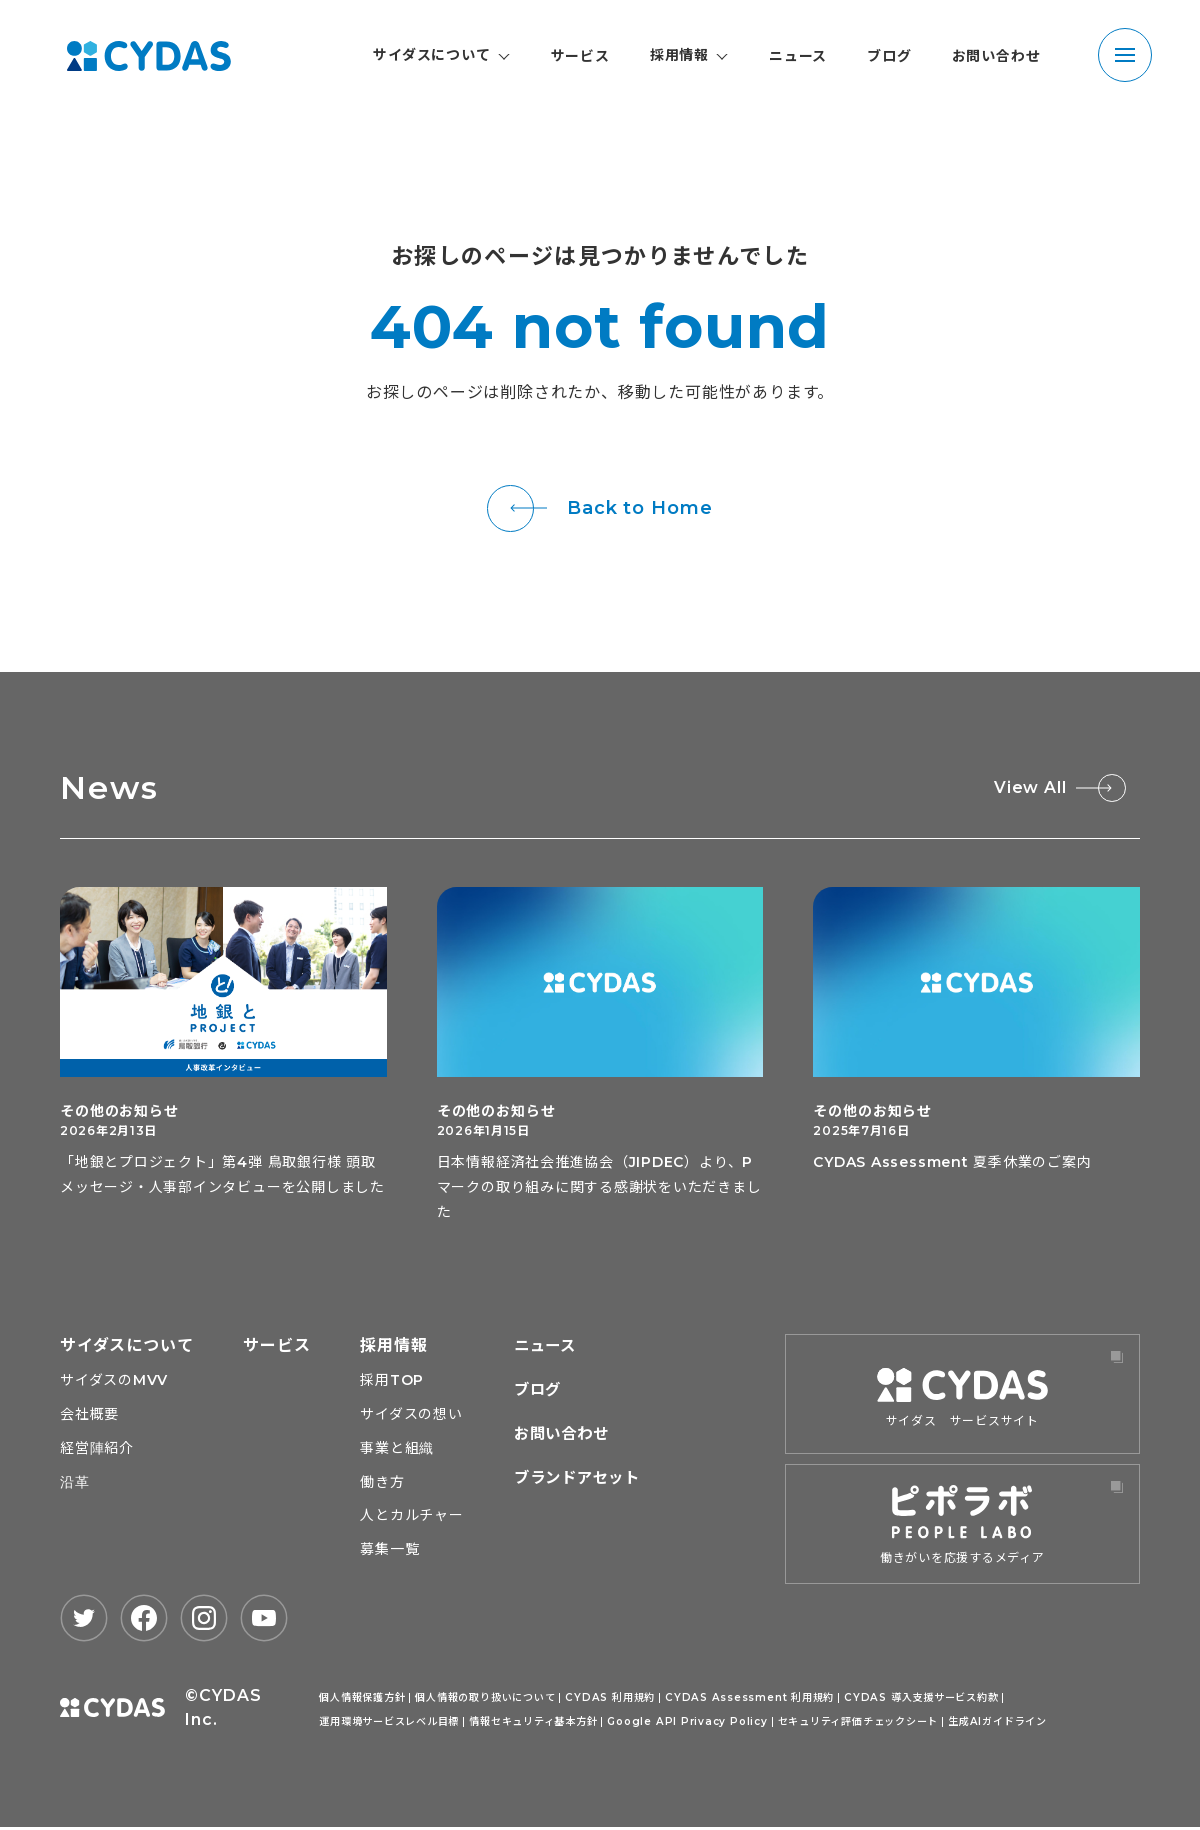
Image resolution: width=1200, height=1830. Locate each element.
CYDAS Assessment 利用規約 (747, 1699)
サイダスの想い (412, 1416)
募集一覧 (390, 1552)
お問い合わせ (996, 56)
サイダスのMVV (114, 1382)
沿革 (75, 1484)
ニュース (798, 56)
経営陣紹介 (97, 1450)
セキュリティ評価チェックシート (858, 1723)
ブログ (889, 56)
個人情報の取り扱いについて (486, 1699)
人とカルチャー (413, 1518)
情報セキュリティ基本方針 (534, 1723)
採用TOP (393, 1382)
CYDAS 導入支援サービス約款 (917, 1699)
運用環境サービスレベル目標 (389, 1723)
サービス (580, 56)
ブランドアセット (581, 1479)
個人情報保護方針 (362, 1699)
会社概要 (89, 1416)
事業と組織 (398, 1450)
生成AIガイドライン (998, 1723)
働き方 (383, 1484)
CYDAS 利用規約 (610, 1699)
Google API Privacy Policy (688, 1723)
